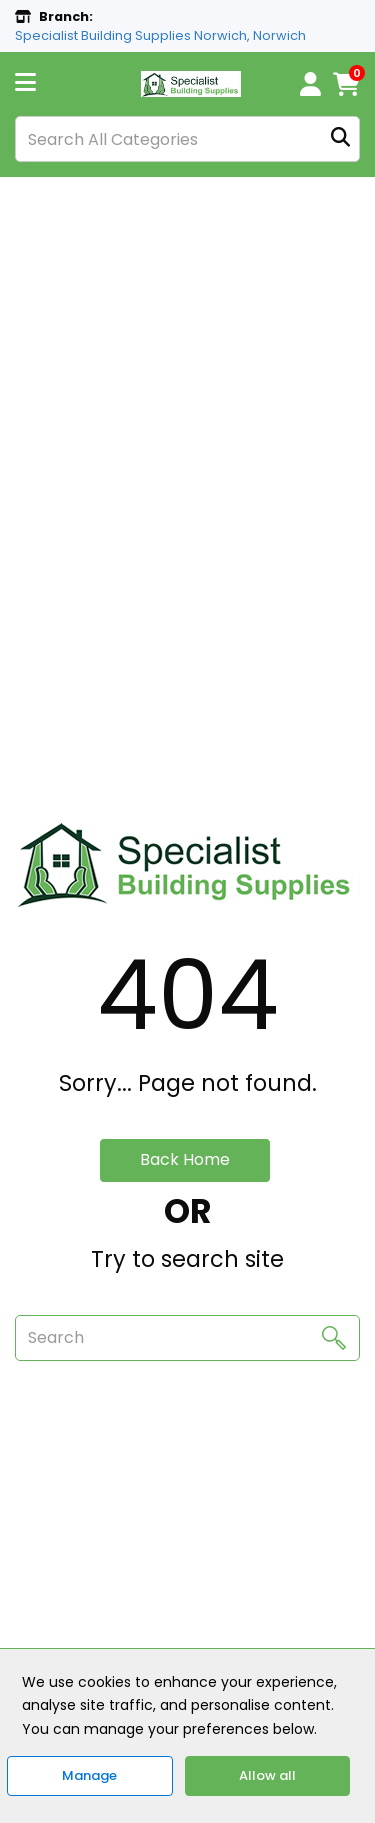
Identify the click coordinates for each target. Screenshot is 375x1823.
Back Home (185, 1159)
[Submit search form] (340, 139)
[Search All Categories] (187, 139)
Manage (89, 1775)
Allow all (267, 1775)
